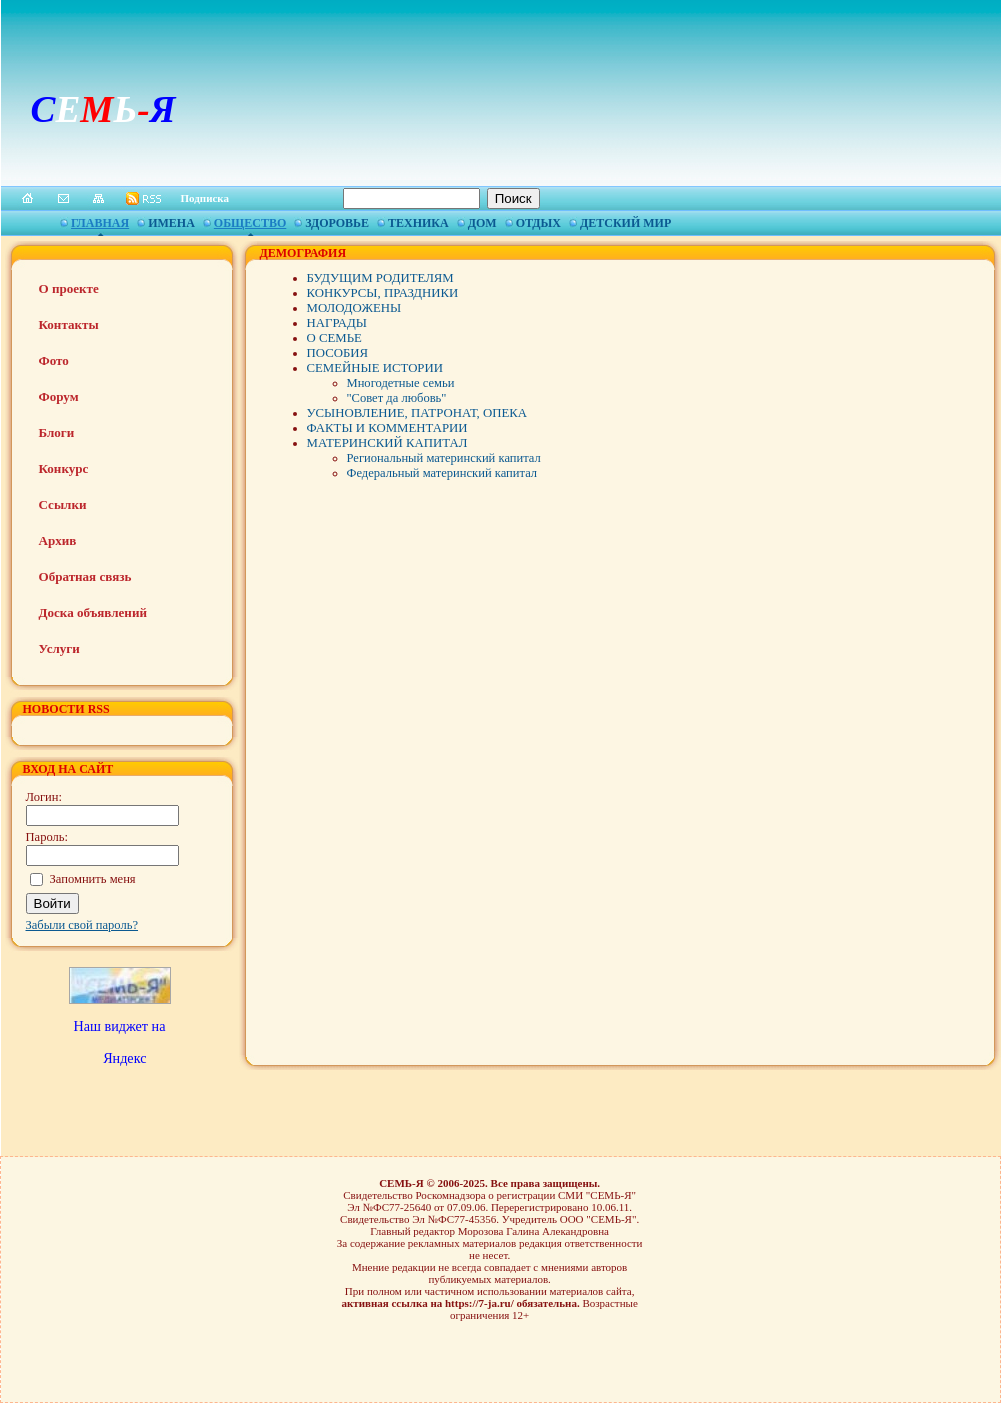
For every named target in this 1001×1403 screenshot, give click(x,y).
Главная (100, 223)
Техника (418, 223)
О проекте (69, 288)
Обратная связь (85, 576)
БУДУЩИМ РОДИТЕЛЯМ (380, 278)
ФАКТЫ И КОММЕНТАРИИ (387, 428)
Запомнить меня (93, 879)
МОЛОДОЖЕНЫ (354, 308)
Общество (250, 223)
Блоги (57, 432)
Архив (58, 540)
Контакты (69, 324)
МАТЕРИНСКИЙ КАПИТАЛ (387, 443)
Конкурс (64, 468)
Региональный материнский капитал (444, 458)
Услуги (59, 648)
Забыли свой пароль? (82, 925)
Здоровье (337, 223)
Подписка (205, 198)
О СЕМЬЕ (334, 338)
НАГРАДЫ (337, 323)
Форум (59, 396)
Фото (54, 360)
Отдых (538, 223)
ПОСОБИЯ (338, 353)
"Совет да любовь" (397, 398)
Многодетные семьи (401, 383)
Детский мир (625, 223)
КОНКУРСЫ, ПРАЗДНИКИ (383, 293)
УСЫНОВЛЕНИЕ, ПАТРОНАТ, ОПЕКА (417, 413)
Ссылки (63, 504)
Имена (171, 223)
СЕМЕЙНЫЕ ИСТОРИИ (375, 368)
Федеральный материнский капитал (442, 473)
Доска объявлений (93, 612)
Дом (482, 223)
